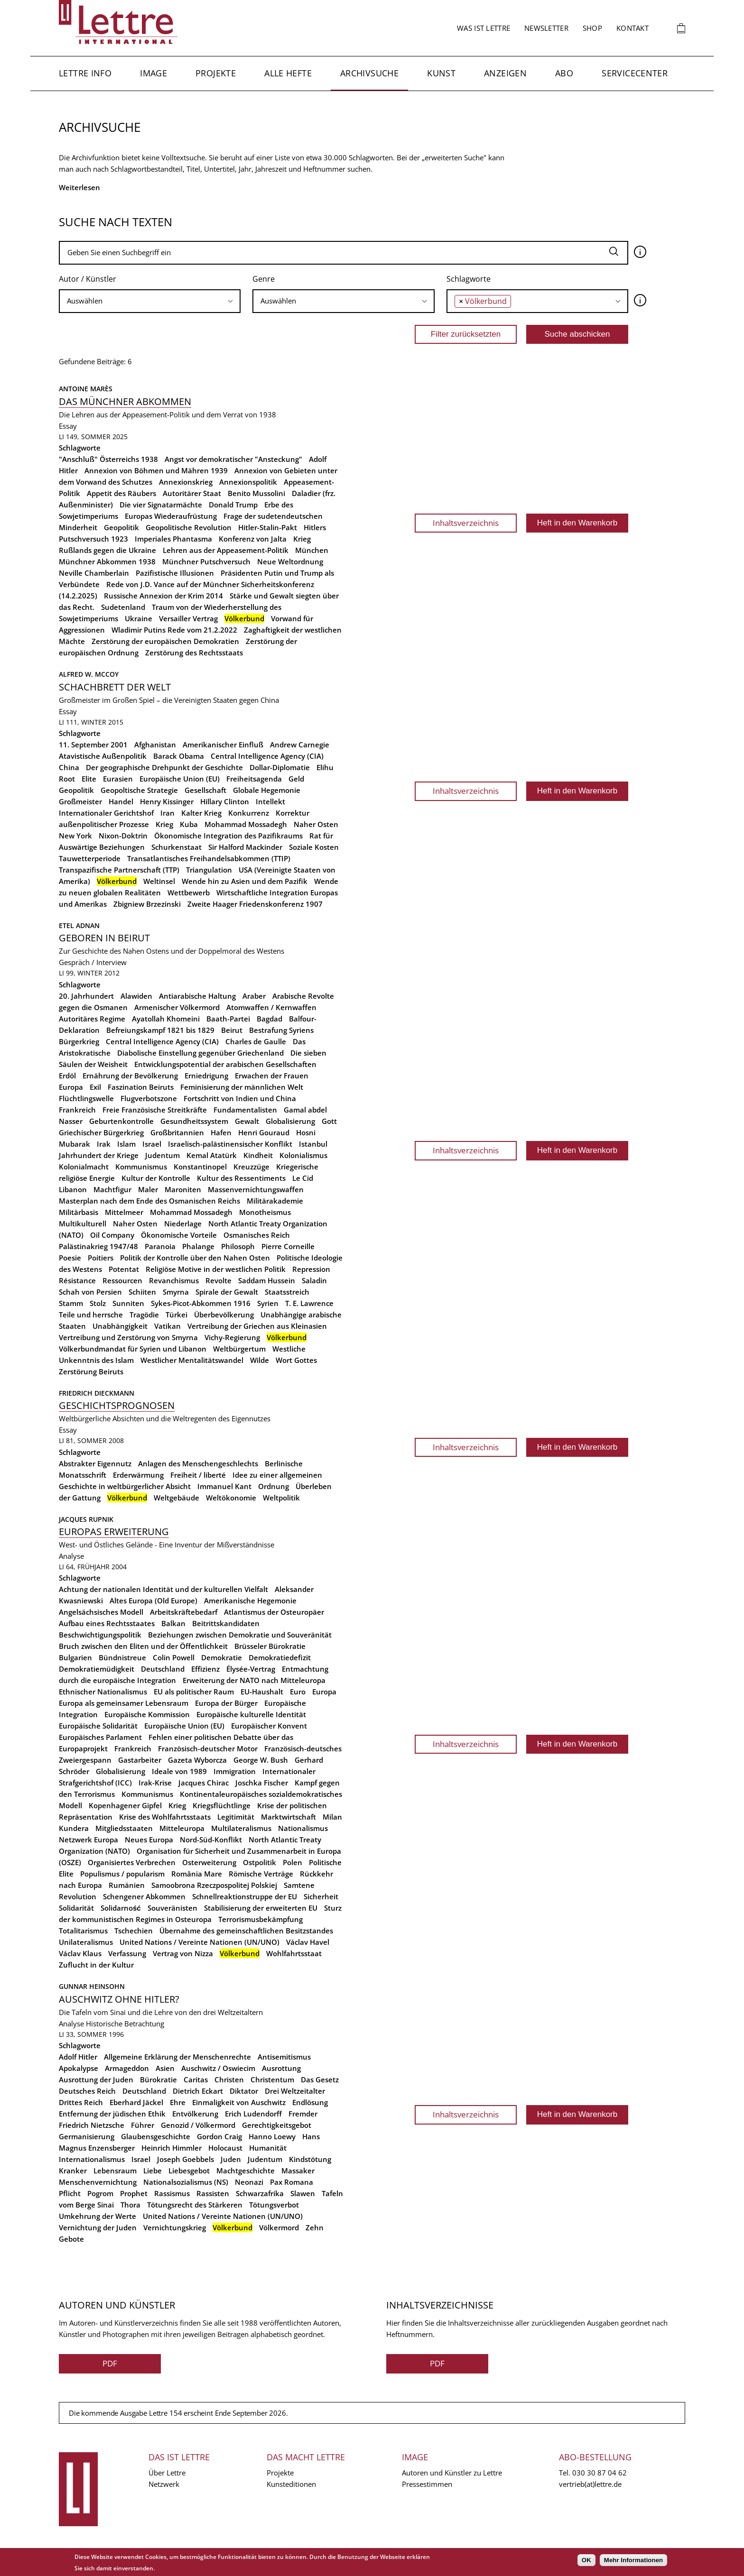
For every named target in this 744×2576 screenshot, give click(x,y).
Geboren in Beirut (104, 937)
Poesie (70, 1257)
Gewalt (247, 1121)
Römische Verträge (261, 1873)
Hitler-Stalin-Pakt (267, 527)
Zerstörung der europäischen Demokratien (165, 641)
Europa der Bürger (226, 1703)
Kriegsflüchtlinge (222, 1805)
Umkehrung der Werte (97, 2216)
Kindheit (258, 1155)
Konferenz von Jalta (253, 538)
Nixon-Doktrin (123, 835)
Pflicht (70, 2193)
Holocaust (225, 2148)
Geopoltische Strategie (139, 790)
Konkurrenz (248, 813)
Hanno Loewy (272, 2136)
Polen (292, 1862)
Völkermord (279, 2227)
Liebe (152, 2170)
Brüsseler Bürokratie (270, 1646)
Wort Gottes (296, 1360)
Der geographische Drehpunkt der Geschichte (164, 767)
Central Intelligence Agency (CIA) (267, 756)
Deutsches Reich (87, 2091)
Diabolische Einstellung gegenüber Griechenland (200, 1053)
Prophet (134, 2193)
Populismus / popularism (122, 1873)
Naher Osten (316, 824)
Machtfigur (112, 1189)
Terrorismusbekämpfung (260, 1919)
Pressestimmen (427, 2484)
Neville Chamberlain (94, 573)
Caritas (196, 2079)
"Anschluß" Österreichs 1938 (108, 459)
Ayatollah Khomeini (166, 1018)
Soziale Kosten (314, 847)
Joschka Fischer (261, 1782)
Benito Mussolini (256, 493)
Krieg (164, 824)
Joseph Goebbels (185, 2159)
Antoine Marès (85, 388)
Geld (296, 778)
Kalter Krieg (201, 813)
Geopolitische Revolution (189, 527)
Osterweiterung (209, 1862)
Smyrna (176, 1292)
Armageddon (127, 2068)
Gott (329, 1121)
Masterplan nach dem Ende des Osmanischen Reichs (149, 1200)
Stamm (71, 1303)
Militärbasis (78, 1212)
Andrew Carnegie (299, 744)
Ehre (178, 2102)
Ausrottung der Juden (96, 2079)
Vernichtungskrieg (174, 2227)
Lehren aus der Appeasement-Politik (225, 550)
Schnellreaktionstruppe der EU (244, 1896)
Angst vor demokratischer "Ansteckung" (233, 459)
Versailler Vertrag (188, 618)
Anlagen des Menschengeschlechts (198, 1463)
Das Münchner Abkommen (125, 401)
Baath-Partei (228, 1018)
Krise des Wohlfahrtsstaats (165, 1817)
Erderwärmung (138, 1475)
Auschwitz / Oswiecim (218, 2068)
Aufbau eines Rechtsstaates (107, 1623)
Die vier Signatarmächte (161, 504)
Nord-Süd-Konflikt (211, 1839)
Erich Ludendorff (253, 2113)
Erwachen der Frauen (271, 1075)
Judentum (162, 1155)
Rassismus (172, 2193)
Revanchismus (174, 1280)
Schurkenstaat (176, 847)
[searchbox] (149, 301)
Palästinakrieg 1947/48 (98, 1246)
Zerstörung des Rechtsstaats (194, 652)
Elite (89, 778)
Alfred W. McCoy (89, 674)
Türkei (176, 1314)
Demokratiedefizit (280, 1657)
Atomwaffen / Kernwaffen (271, 1007)
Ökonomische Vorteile (179, 1235)
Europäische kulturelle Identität (251, 1714)
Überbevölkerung (224, 1314)
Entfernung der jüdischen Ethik (112, 2113)
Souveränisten (172, 1908)
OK (586, 2560)
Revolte (218, 1280)
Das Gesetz (320, 2079)
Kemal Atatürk (211, 1155)
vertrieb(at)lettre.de (590, 2484)
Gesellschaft (205, 790)
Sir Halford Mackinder (245, 847)
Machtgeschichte (245, 2170)
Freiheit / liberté (198, 1475)
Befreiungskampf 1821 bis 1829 (160, 1030)
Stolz (98, 1303)
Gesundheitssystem (194, 1121)
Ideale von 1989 (179, 1771)
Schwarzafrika (260, 2193)
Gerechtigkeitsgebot (276, 2125)
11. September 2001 (93, 744)
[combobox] (150, 301)
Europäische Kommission (147, 1714)
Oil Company (112, 1235)
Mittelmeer (124, 1212)
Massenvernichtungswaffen (256, 1189)
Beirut (231, 1030)
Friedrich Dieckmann (96, 1393)
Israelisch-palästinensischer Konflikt (230, 1144)
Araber (254, 996)
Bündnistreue (122, 1657)
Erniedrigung (206, 1075)
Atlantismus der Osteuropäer (274, 1612)
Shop (592, 28)
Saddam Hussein (266, 1280)
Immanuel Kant (224, 1486)
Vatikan (167, 1326)
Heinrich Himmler (171, 2148)
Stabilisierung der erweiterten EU (260, 1908)
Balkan (173, 1623)
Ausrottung (281, 2068)
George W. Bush (260, 1760)
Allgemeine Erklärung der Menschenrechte (177, 2056)
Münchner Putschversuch (206, 561)
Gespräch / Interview (93, 962)
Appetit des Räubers (121, 493)
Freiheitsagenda (254, 778)
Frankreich (77, 1109)
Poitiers (100, 1257)
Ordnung (273, 1486)
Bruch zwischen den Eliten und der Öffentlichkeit (143, 1646)
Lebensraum (115, 2170)
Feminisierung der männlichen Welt (241, 1087)
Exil (95, 1087)
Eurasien (118, 778)
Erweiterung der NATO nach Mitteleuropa (254, 1680)
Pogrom (100, 2193)
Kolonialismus (303, 1155)
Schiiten (142, 1292)
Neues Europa (149, 1839)
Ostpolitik (259, 1862)
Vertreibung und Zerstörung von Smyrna (128, 1337)
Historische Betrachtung (125, 2023)
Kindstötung (310, 2159)
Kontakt (632, 28)
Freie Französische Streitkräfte (154, 1109)
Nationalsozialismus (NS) (185, 2182)
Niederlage (183, 1223)
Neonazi (249, 2182)
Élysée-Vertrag (250, 1669)
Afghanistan (155, 744)
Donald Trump (233, 504)
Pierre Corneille (288, 1246)
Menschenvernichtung (98, 2182)
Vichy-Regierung (232, 1337)
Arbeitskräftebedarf (183, 1612)
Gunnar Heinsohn (92, 1986)
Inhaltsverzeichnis (466, 522)
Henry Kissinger (167, 801)
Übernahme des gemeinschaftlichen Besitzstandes (246, 1930)
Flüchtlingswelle (86, 1098)
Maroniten (183, 1189)
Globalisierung (290, 1121)
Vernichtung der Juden (98, 2227)
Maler (148, 1189)
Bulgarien (75, 1657)
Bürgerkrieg (79, 1041)
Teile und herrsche (91, 1314)
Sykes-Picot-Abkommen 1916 (201, 1303)
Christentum (272, 2079)
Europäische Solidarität (98, 1725)
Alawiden (136, 996)
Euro (298, 1691)
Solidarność (121, 1908)
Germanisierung (86, 2136)
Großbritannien (177, 1132)
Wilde (259, 1360)
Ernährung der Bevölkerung (130, 1075)
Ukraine (138, 618)
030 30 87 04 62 (599, 2472)
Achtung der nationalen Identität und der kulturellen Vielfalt (163, 1589)
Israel (151, 1144)
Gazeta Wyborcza (197, 1760)
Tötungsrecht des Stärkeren (194, 2204)
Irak (104, 1144)
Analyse (71, 1556)
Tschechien (133, 1930)
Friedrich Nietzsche (91, 2125)
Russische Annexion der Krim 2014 (163, 595)
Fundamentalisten (245, 1109)
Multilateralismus (241, 1828)
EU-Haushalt (262, 1691)
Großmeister (80, 801)
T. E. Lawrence (309, 1303)
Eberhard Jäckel (136, 2102)
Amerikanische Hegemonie (250, 1600)
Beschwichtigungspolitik (100, 1634)
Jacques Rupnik (86, 1519)
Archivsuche (369, 73)
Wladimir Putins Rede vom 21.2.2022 (174, 630)
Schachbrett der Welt (115, 687)
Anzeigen (505, 73)
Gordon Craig (219, 2136)
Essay (68, 426)
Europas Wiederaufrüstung (171, 516)
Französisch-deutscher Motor (208, 1748)
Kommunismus (141, 1166)
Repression (311, 1269)
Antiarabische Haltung (197, 996)
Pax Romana (291, 2182)
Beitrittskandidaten (226, 1623)
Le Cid (302, 1178)
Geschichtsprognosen (117, 1405)
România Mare (196, 1873)
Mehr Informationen (633, 2560)
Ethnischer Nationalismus (103, 1691)
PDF (109, 2363)
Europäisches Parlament (100, 1737)
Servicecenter (635, 73)
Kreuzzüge (251, 1166)
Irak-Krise (155, 1782)
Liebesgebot (189, 2170)
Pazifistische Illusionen (175, 573)
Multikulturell (82, 1223)
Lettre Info (85, 73)
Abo (564, 73)
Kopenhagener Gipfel (125, 1805)
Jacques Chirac (203, 1782)
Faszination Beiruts (141, 1087)
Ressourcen (122, 1280)
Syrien (268, 1303)
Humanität (268, 2148)
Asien (165, 2068)
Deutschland (163, 1669)
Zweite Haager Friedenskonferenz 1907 (255, 904)
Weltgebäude (176, 1497)
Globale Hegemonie (266, 790)
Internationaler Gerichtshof (106, 813)
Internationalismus (92, 2159)
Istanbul (313, 1144)
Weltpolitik (281, 1497)
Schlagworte (468, 279)
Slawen (302, 2193)
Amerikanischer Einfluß (223, 744)
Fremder (302, 2113)
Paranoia (160, 1246)
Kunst (441, 73)
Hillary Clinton (224, 801)
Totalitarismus (83, 1930)
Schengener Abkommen (144, 1896)
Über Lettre (167, 2472)
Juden (231, 2159)
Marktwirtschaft (288, 1817)
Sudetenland (123, 607)
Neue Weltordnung (290, 561)
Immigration (235, 1771)
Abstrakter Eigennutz (95, 1463)
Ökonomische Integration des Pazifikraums (228, 835)
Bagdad (269, 1018)
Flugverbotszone (149, 1098)
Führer (142, 2125)
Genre (263, 279)
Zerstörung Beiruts (91, 1371)
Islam (126, 1144)
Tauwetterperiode (90, 858)
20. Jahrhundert (86, 996)
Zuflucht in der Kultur (96, 1964)
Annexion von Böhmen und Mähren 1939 (156, 470)
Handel (121, 801)
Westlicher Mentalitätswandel (191, 1360)
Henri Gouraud (263, 1132)
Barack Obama (178, 756)
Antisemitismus (284, 2056)
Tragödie (144, 1314)
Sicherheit (321, 1896)
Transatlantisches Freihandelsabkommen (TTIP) (208, 858)
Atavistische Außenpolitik (103, 756)
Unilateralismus (86, 1942)
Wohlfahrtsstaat (294, 1953)
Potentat (124, 1269)
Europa (71, 1087)
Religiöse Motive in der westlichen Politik (216, 1269)
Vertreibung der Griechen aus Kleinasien (257, 1326)
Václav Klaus (80, 1953)
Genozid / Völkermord (198, 2125)
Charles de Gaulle (255, 1041)
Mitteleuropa (182, 1828)
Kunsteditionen (291, 2484)
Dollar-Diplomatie (280, 767)
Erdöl (67, 1075)
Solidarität (76, 1908)
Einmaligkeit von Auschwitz (239, 2102)
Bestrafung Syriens (281, 1030)
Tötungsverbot (274, 2204)
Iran (167, 813)
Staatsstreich (287, 1292)
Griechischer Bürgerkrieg (101, 1132)
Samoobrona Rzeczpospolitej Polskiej (214, 1885)
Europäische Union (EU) (180, 778)
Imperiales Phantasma (173, 538)
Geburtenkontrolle (121, 1121)
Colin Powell (174, 1657)
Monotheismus (265, 1212)
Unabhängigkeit (120, 1326)
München (311, 550)
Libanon (73, 1189)
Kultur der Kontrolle (155, 1178)
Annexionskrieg (186, 482)
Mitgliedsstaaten (124, 1828)
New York (75, 835)
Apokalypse (78, 2068)
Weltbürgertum (239, 1348)
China (69, 767)
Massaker (298, 2170)
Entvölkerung (195, 2113)
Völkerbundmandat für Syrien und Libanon (132, 1348)
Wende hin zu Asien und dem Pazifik (244, 881)
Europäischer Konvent (269, 1725)
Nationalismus (303, 1828)
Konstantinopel (200, 1166)
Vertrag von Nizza (183, 1953)
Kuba (189, 824)
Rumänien (127, 1885)
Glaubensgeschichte (155, 2136)
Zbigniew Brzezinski (147, 904)
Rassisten (212, 2193)
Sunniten (128, 1303)
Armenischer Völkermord (177, 1007)
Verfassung (127, 1953)
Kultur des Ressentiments (241, 1178)
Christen (229, 2079)
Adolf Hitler (78, 2056)
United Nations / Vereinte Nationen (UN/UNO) (199, 1942)
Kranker (73, 2170)
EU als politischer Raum (194, 1691)
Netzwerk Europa (88, 1839)
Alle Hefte (288, 73)
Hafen (221, 1132)
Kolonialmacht (84, 1166)
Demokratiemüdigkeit (96, 1669)
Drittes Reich (81, 2102)
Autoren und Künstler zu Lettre (452, 2472)
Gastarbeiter (139, 1760)
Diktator (244, 2091)
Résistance (77, 1280)
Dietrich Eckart (198, 2091)
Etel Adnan (79, 925)
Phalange (198, 1246)
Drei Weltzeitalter (295, 2091)
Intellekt (270, 801)
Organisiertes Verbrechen (132, 1862)
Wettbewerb (188, 892)
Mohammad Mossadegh (246, 824)
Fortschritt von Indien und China (240, 1098)
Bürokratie (158, 2079)
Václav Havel (307, 1942)
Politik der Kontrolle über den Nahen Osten (195, 1257)
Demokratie (221, 1657)
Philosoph (238, 1246)
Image (153, 73)
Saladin (314, 1280)
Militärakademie (275, 1200)
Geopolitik (121, 527)
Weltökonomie (231, 1497)
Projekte (215, 73)
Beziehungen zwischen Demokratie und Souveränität (240, 1634)
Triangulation (209, 869)
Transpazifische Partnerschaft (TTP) (119, 869)
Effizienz (205, 1669)
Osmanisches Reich (256, 1235)
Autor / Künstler (87, 279)
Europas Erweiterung (114, 1531)
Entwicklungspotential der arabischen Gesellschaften (225, 1064)
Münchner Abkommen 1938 (107, 561)
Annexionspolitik (248, 482)
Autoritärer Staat (192, 493)
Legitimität (235, 1817)
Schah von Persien (90, 1292)
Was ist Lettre (483, 28)
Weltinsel (159, 881)
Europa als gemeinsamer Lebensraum (123, 1703)
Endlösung (310, 2102)
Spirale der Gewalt (226, 1292)
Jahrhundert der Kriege (99, 1155)
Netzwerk (164, 2484)
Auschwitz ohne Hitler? (119, 1999)
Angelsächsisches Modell (101, 1612)
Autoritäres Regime (92, 1018)
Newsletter (546, 28)
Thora (130, 2204)
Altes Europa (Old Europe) (153, 1600)
